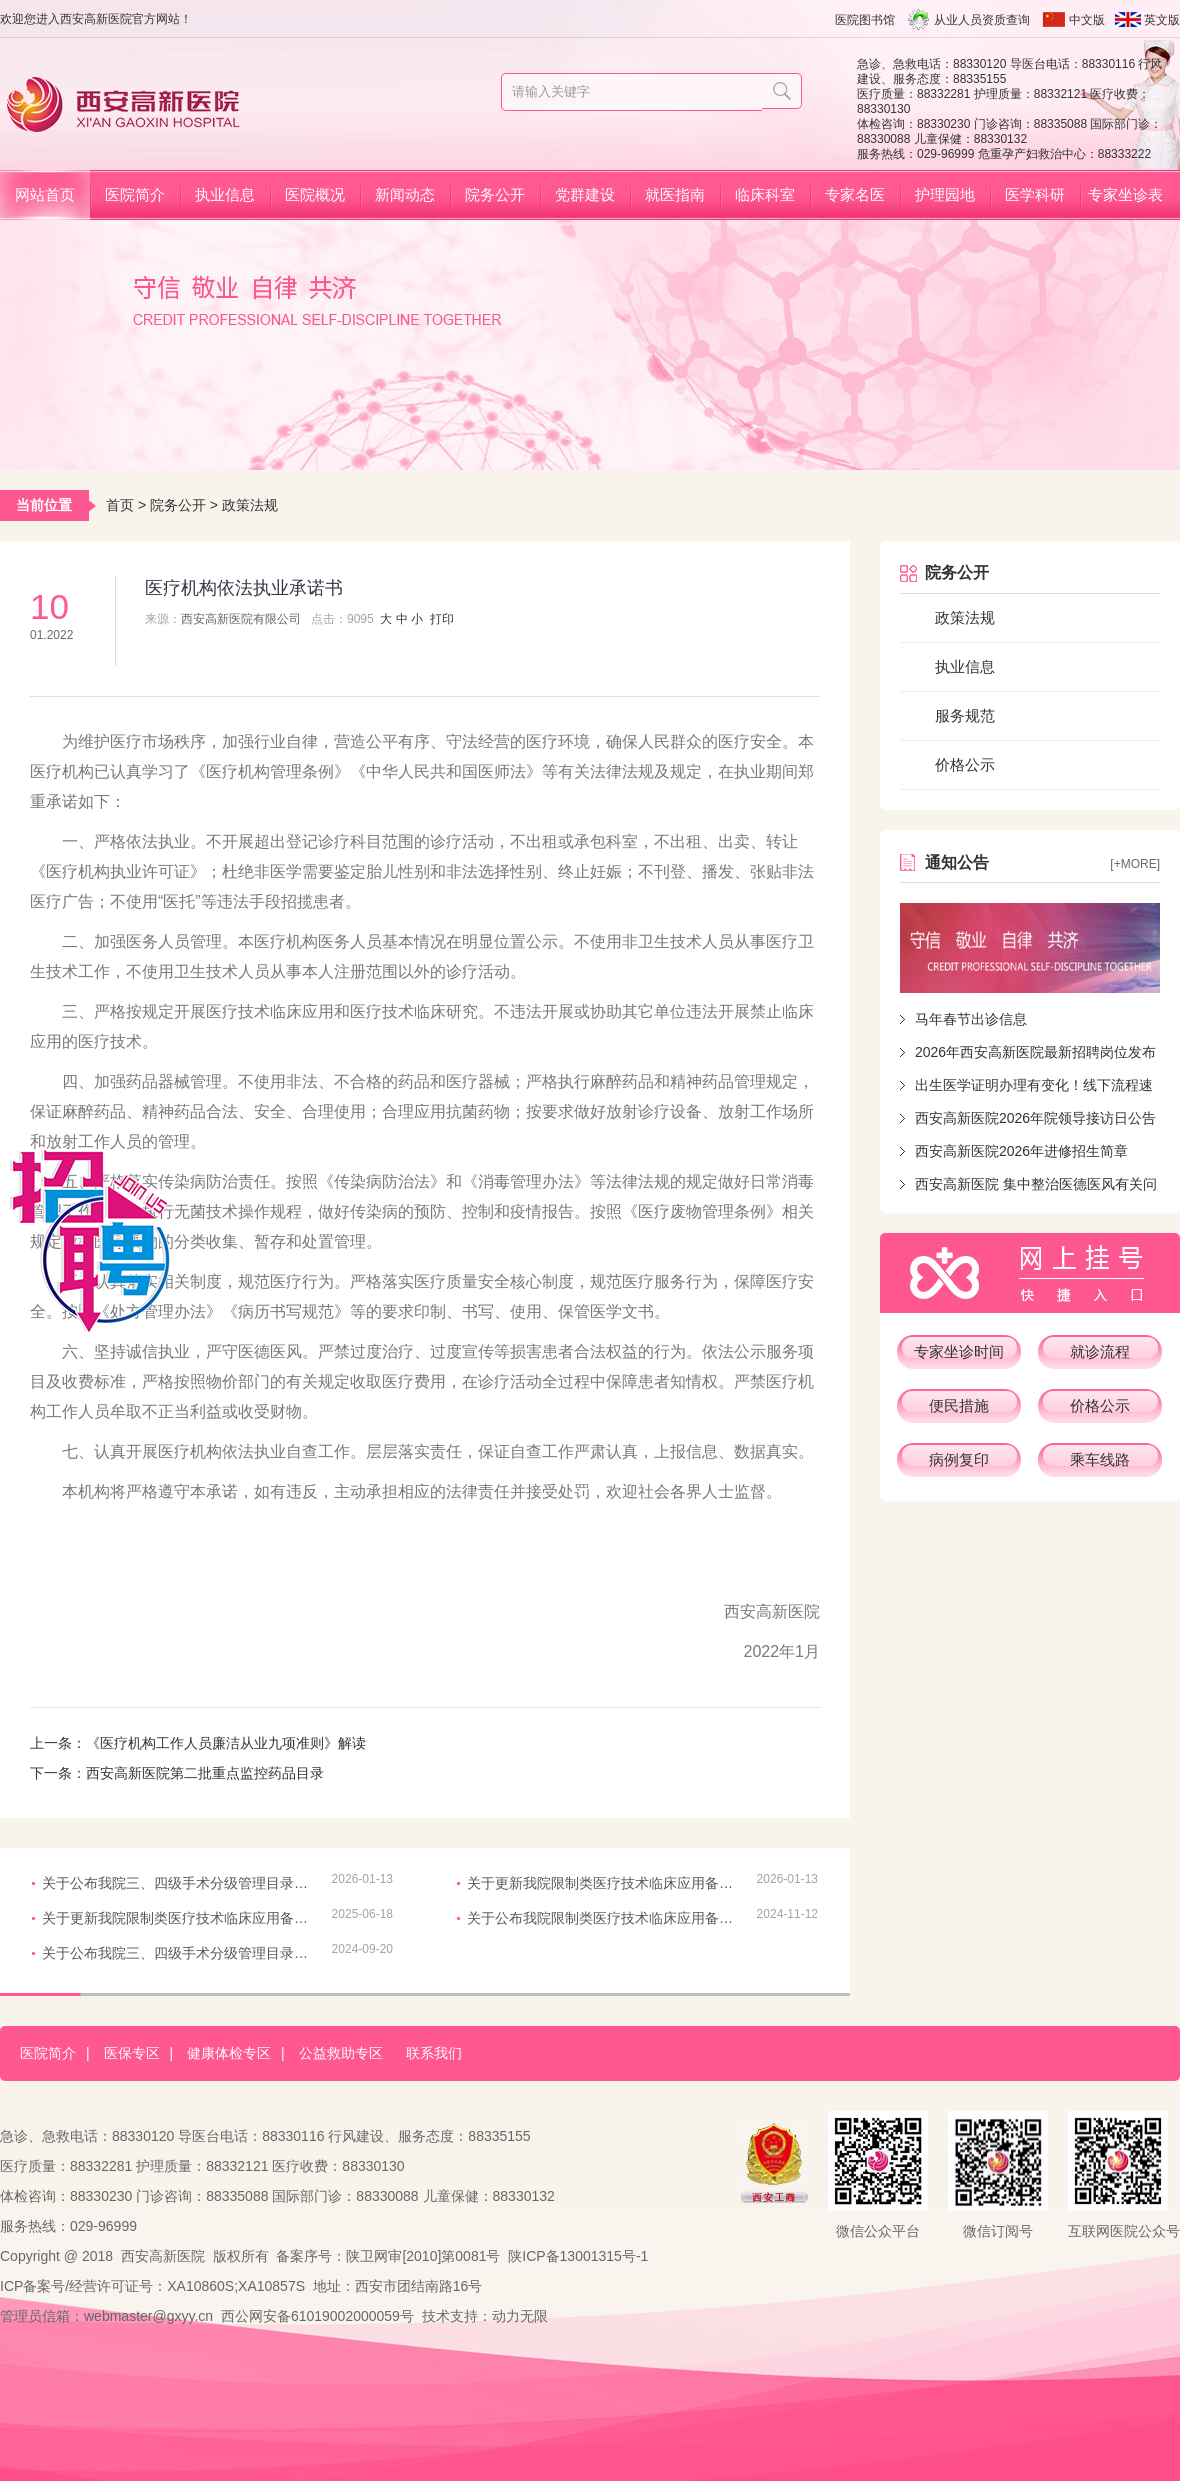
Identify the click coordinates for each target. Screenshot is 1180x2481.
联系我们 (434, 2053)
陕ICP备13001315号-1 (578, 2256)
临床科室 (765, 194)
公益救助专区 (341, 2053)
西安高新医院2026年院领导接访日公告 (1035, 1118)
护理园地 (945, 194)
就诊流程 (1100, 1351)
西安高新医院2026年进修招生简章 (1021, 1151)
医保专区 (132, 2053)
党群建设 (585, 194)
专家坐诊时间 (959, 1351)
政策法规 (250, 505)
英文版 (1162, 20)
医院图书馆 (865, 20)
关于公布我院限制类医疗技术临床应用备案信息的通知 (602, 1918)
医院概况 (315, 194)
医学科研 (1035, 194)
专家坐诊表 (1125, 194)
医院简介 (135, 194)
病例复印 (959, 1459)
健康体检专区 (229, 2053)
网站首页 (45, 194)
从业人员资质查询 (982, 20)
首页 (120, 505)
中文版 (1087, 20)
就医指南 (675, 194)
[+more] (1135, 864)
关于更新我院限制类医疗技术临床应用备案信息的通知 (602, 1883)
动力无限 (520, 2316)
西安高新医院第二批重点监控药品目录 (205, 1773)
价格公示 (965, 764)
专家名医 (855, 194)
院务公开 (495, 194)
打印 (442, 619)
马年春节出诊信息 (971, 1019)
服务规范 (965, 715)
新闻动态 (405, 194)
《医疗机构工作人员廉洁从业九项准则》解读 (226, 1743)
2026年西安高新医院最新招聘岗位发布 (1035, 1052)
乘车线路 (1100, 1459)
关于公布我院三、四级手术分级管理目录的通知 (177, 1883)
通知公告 (957, 862)
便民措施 (959, 1405)
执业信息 (225, 194)
